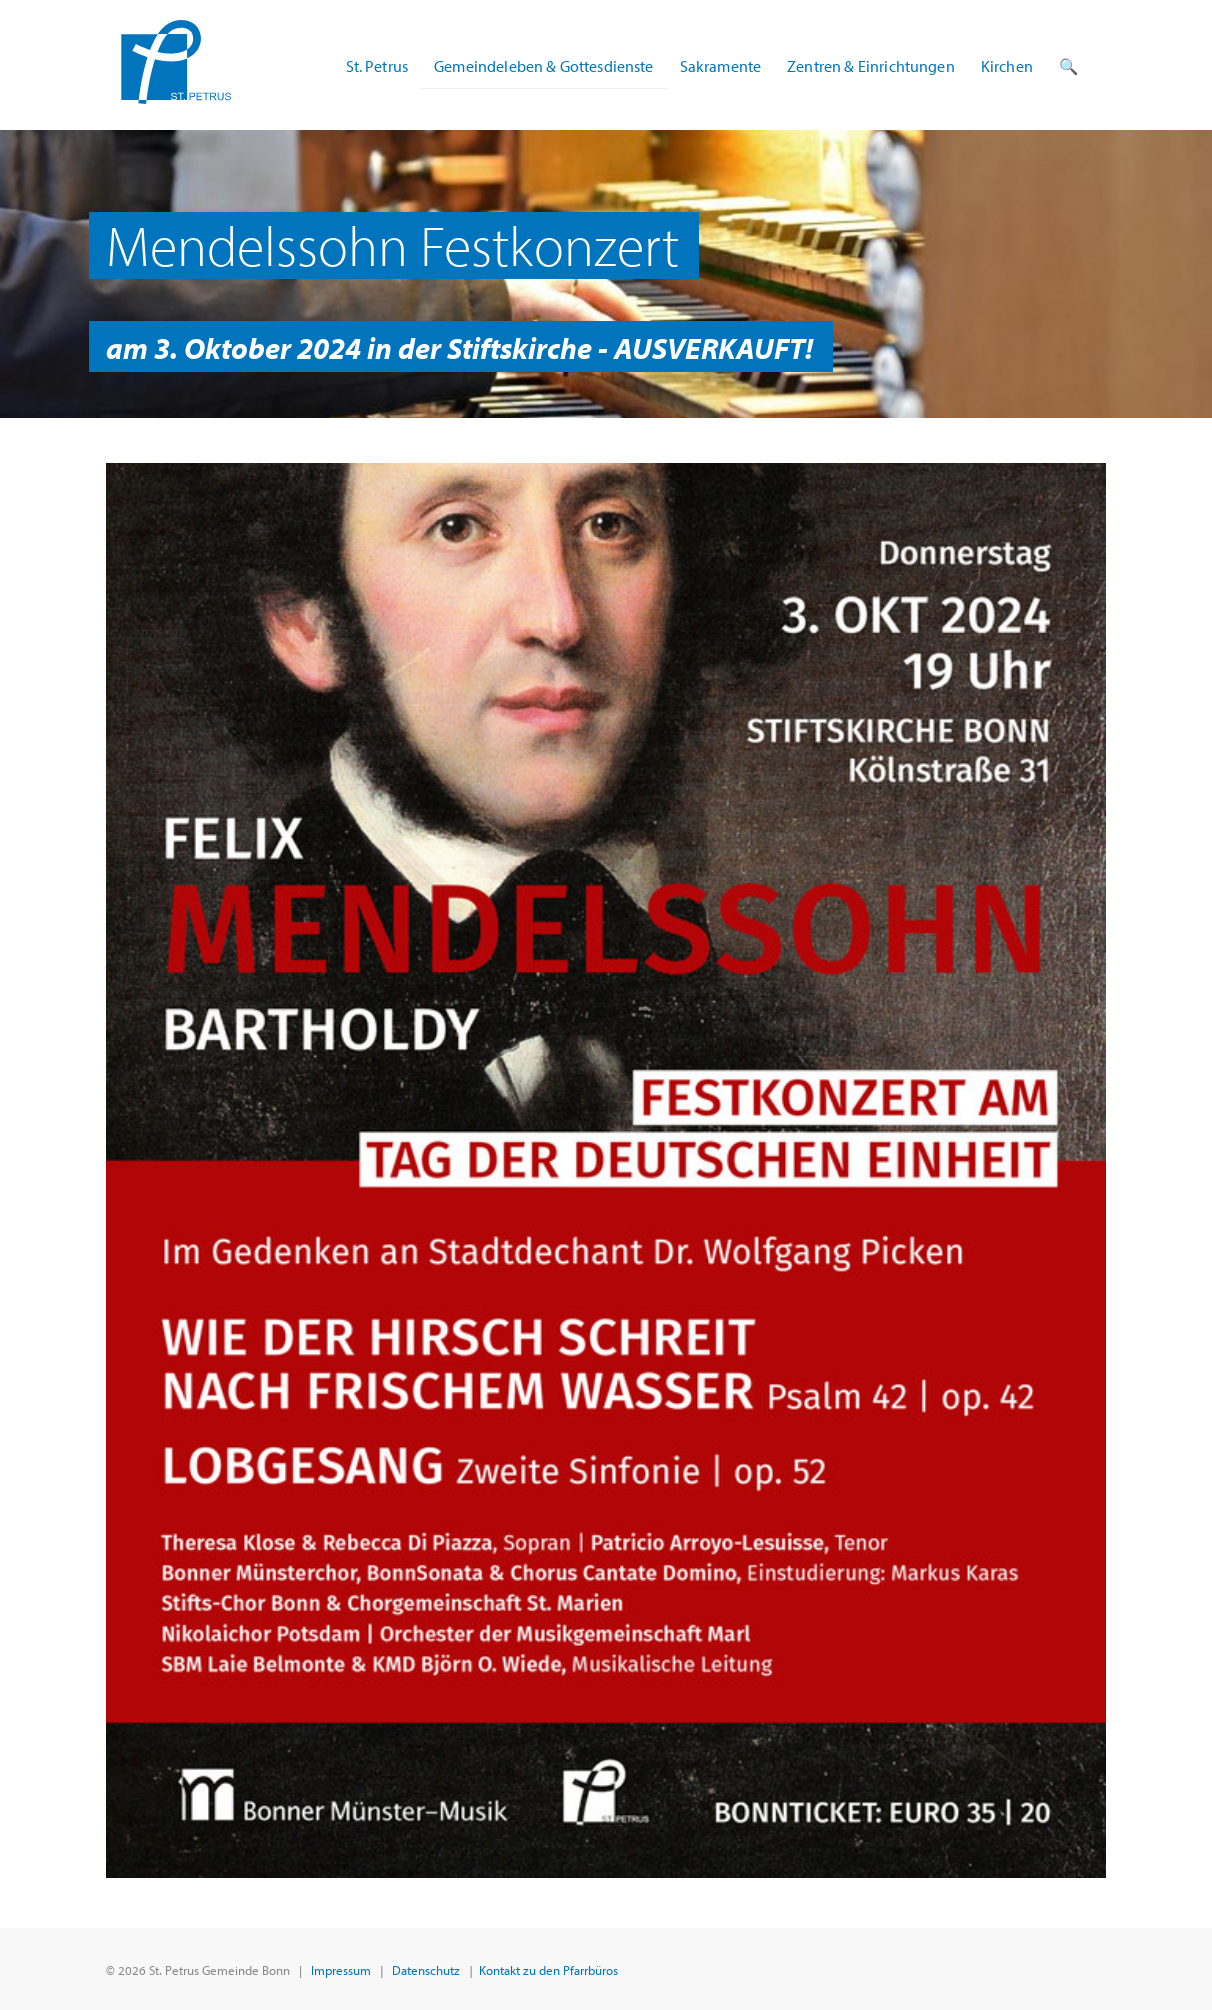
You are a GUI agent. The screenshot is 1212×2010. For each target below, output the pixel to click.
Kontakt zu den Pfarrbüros (548, 1969)
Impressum (341, 1969)
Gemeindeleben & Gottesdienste (544, 66)
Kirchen (1007, 66)
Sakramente (721, 66)
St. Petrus (377, 66)
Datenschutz (426, 1969)
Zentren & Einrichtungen (871, 66)
